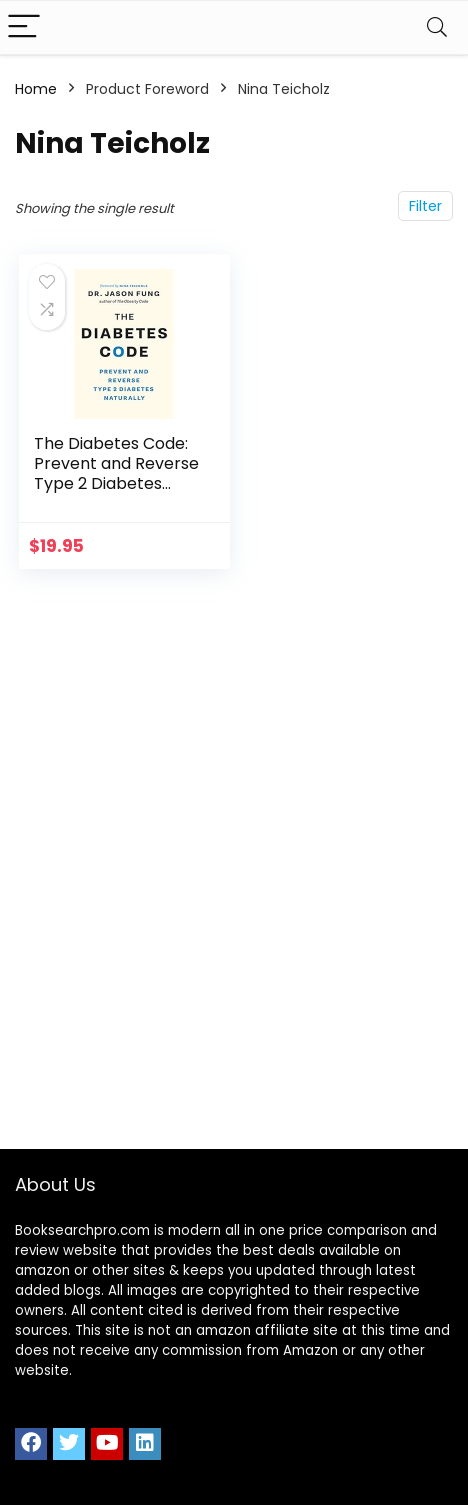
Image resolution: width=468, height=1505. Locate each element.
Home (36, 89)
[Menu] (24, 27)
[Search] (437, 27)
